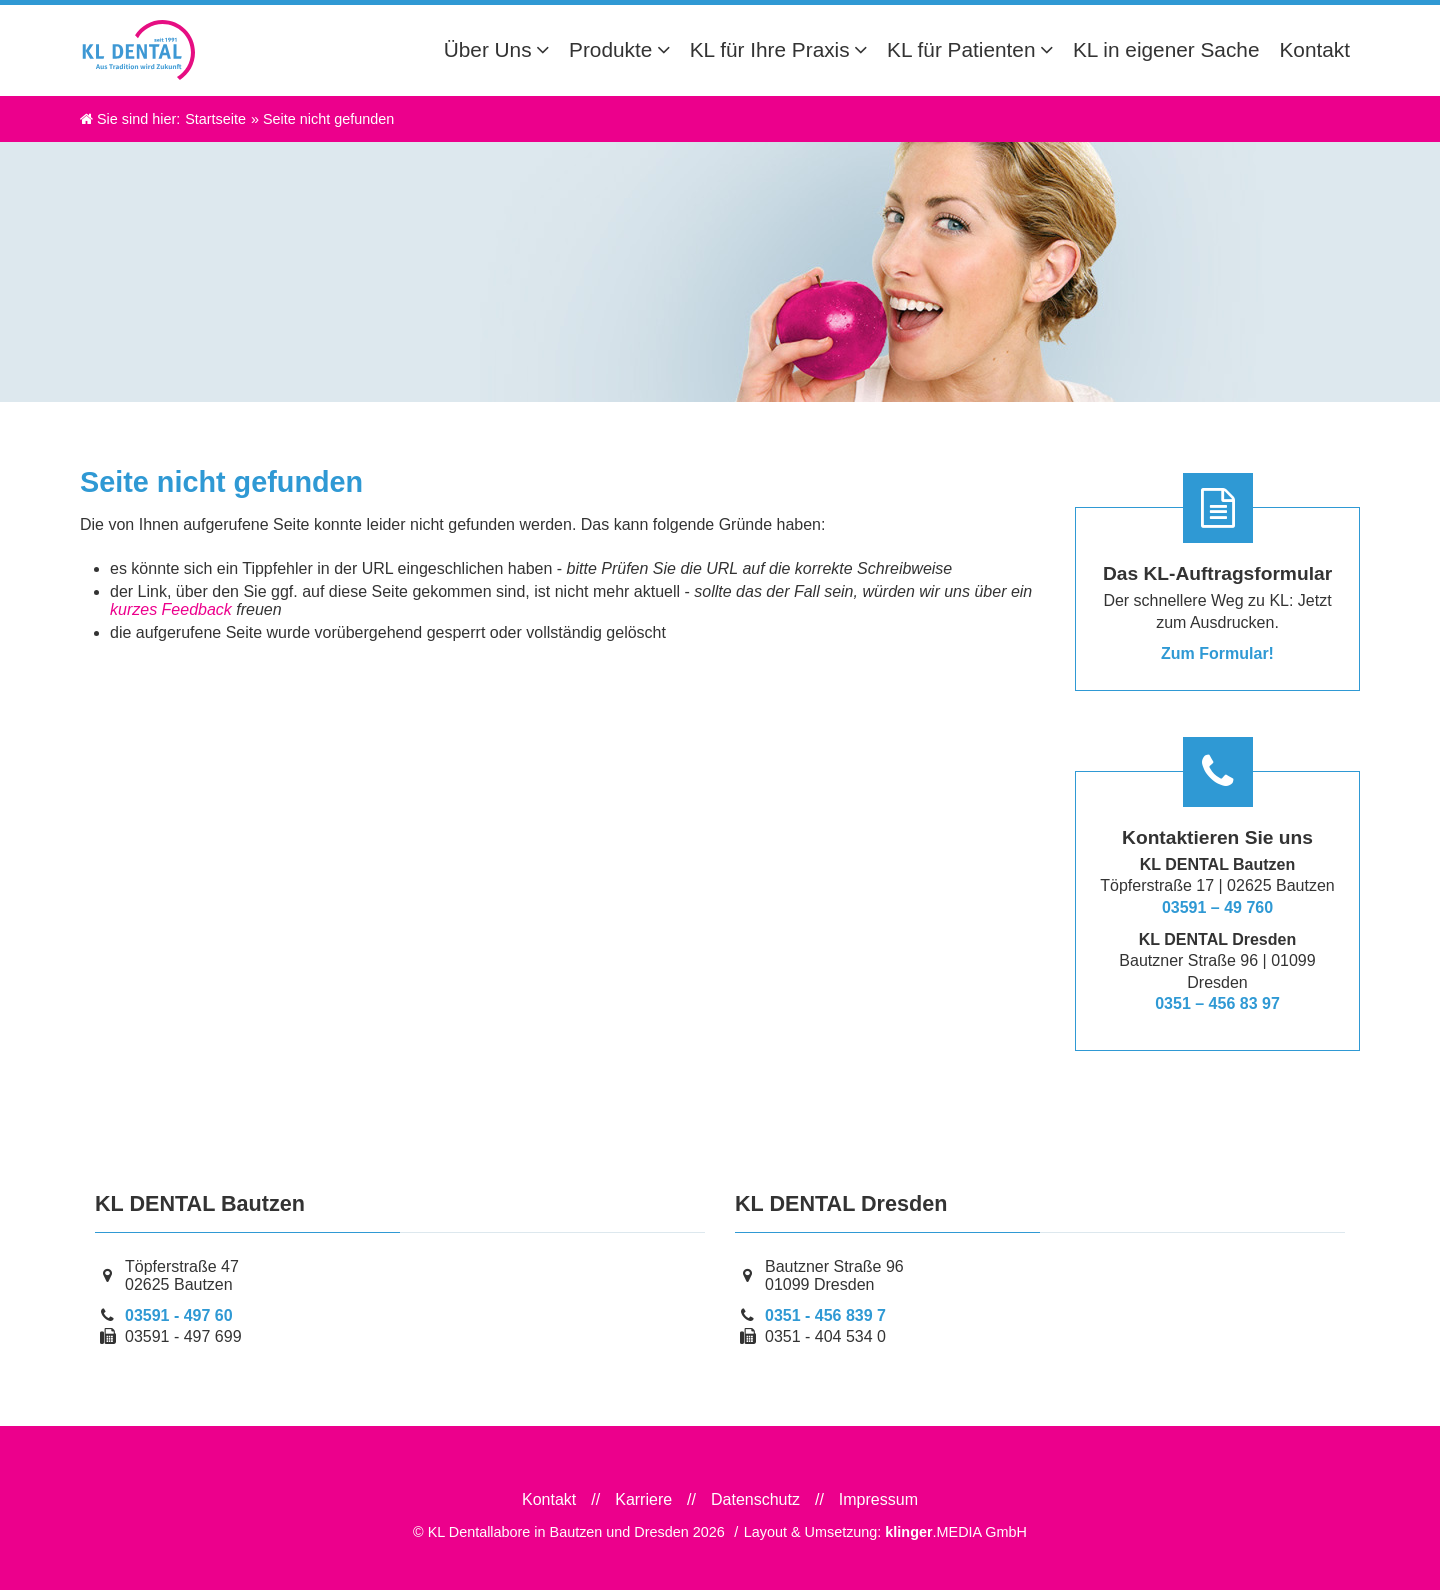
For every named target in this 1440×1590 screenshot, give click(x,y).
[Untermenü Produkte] (668, 49)
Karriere (643, 1499)
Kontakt (549, 1499)
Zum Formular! (1217, 653)
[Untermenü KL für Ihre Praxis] (865, 49)
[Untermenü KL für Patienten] (1051, 49)
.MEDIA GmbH (956, 1532)
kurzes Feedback (171, 609)
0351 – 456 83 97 (1217, 1003)
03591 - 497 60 (179, 1315)
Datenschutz (755, 1499)
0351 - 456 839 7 (825, 1315)
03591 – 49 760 (1217, 907)
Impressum (878, 1499)
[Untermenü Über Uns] (547, 49)
